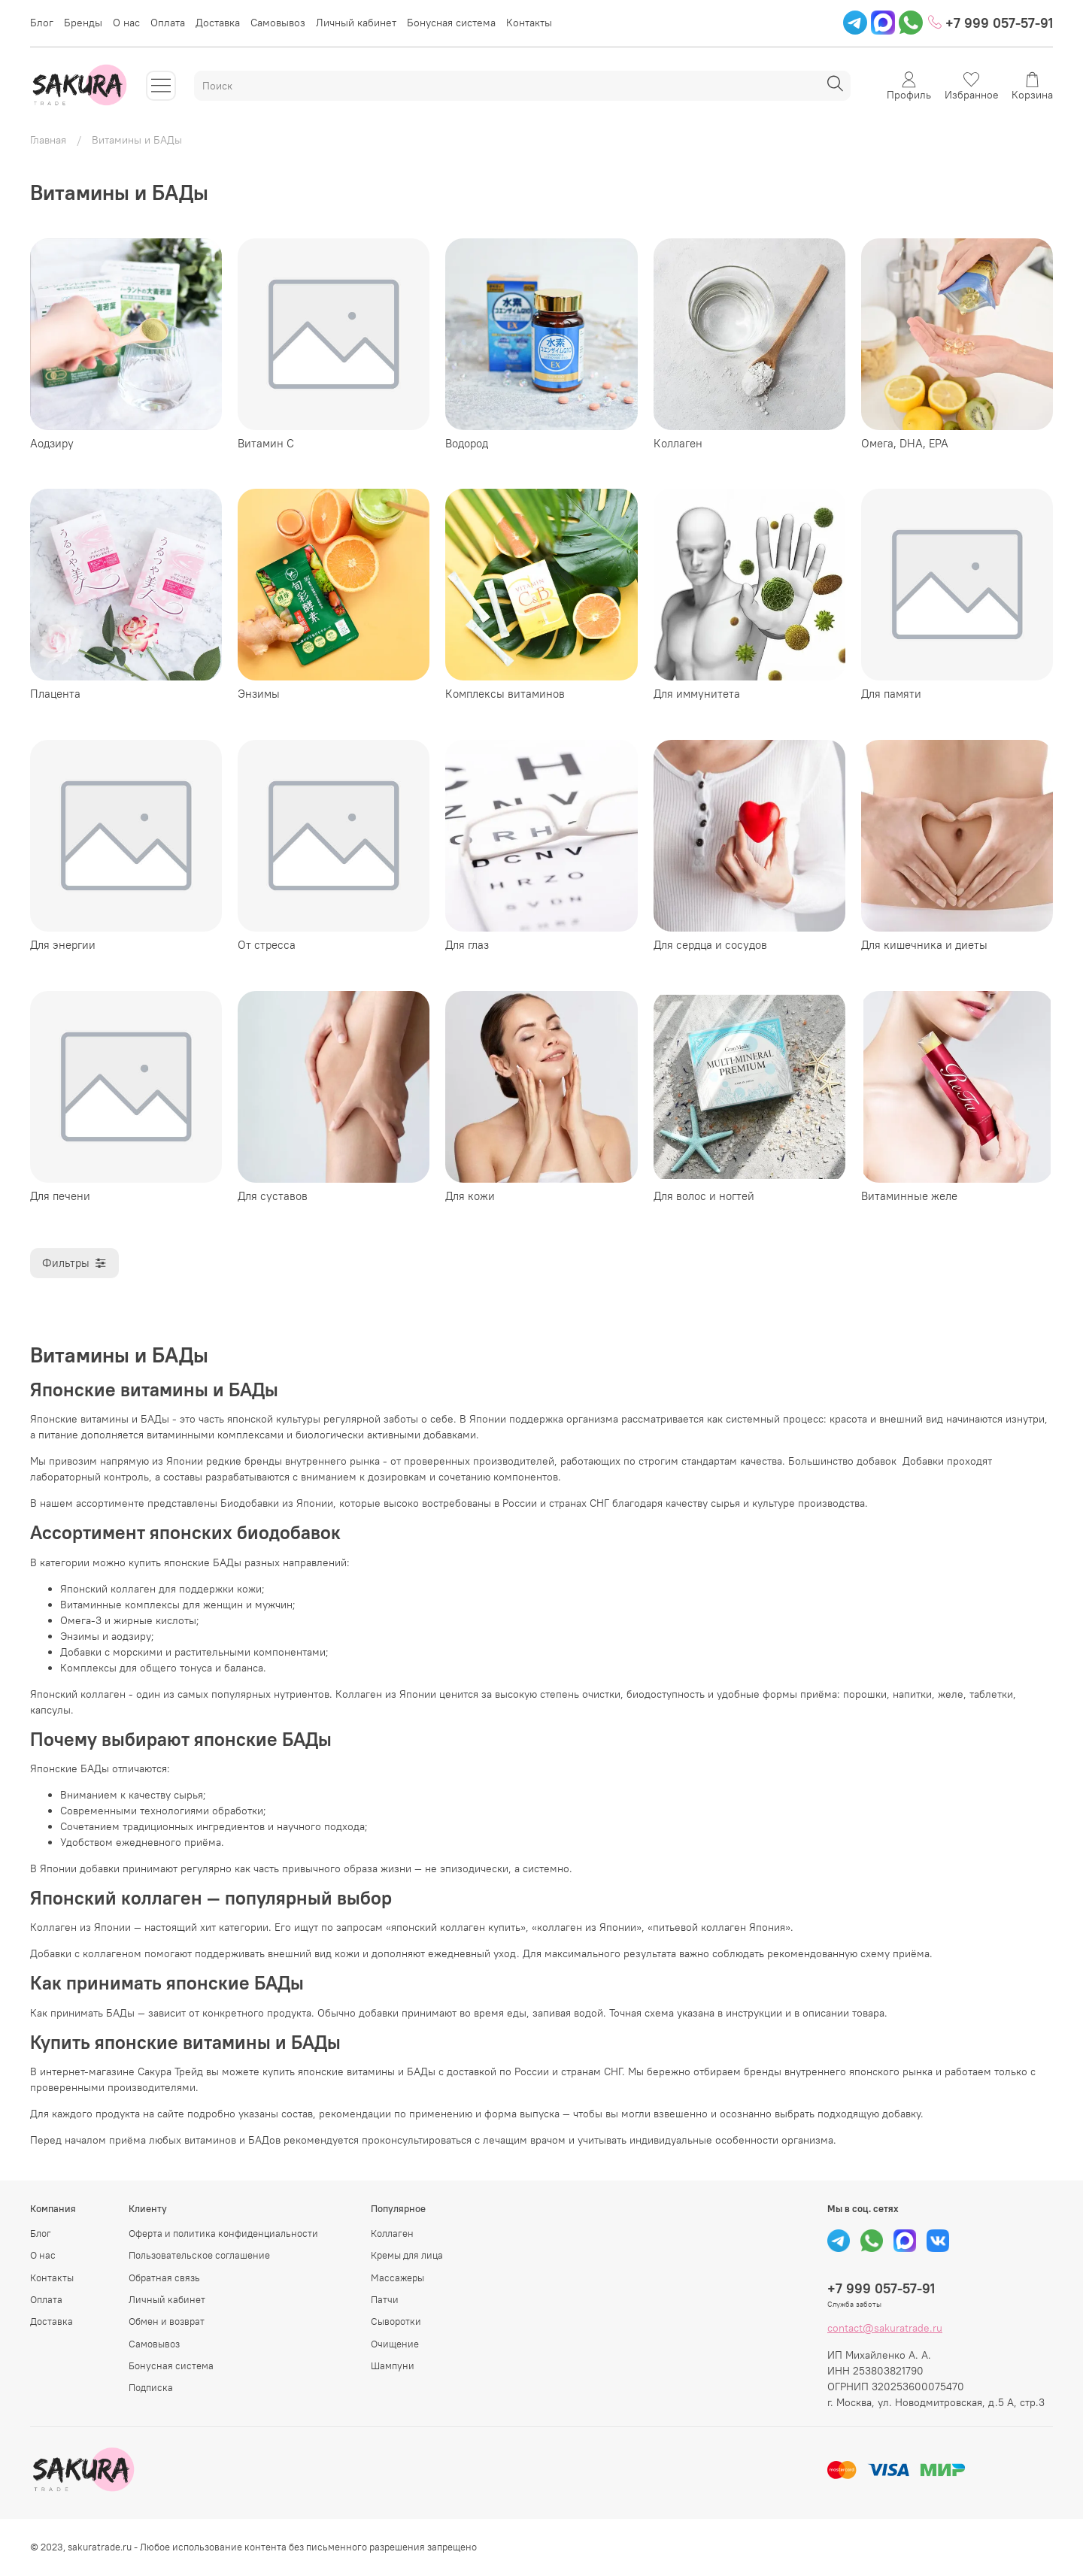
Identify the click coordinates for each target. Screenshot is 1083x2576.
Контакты (529, 22)
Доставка (218, 22)
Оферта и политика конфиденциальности (223, 2233)
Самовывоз (277, 22)
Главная (48, 140)
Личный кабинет (356, 22)
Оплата (167, 22)
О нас (126, 22)
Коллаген (392, 2233)
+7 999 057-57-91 (990, 23)
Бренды (83, 22)
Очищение (395, 2344)
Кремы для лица (407, 2255)
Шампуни (392, 2365)
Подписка (151, 2387)
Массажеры (397, 2278)
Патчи (385, 2299)
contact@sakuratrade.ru (884, 2328)
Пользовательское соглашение (199, 2255)
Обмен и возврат (167, 2321)
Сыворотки (396, 2321)
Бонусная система (451, 22)
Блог (41, 22)
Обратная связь (164, 2278)
